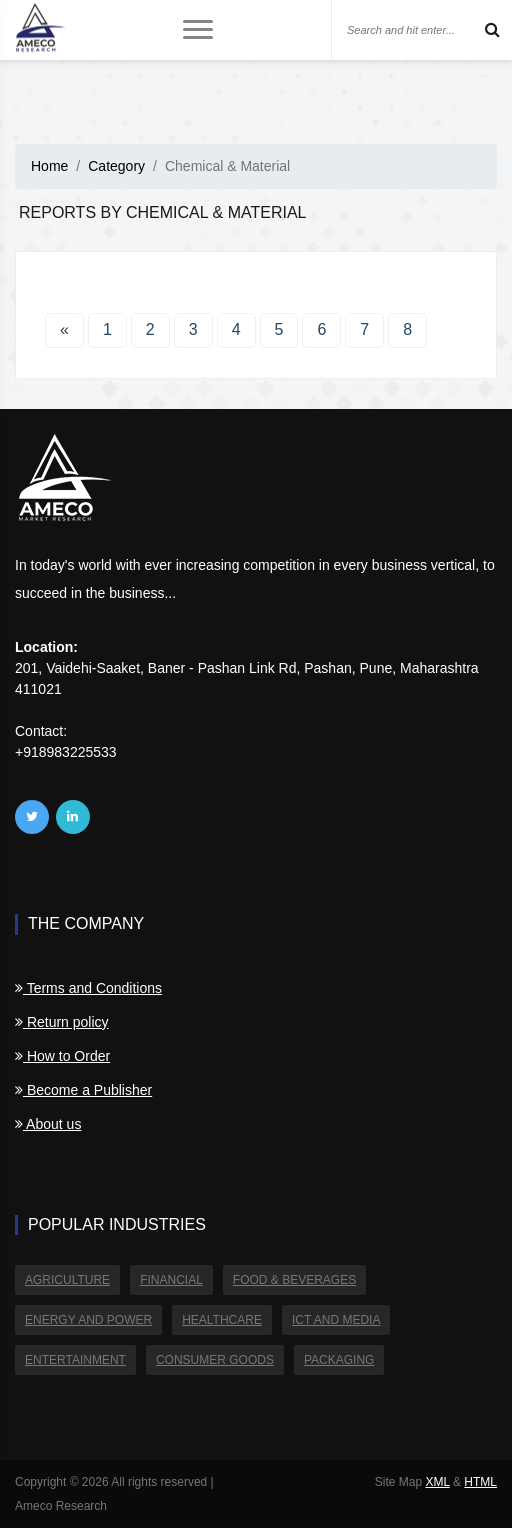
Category (116, 166)
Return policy (62, 1022)
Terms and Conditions (88, 988)
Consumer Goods (215, 1360)
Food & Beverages (294, 1280)
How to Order (62, 1056)
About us (48, 1124)
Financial (171, 1280)
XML (437, 1482)
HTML (480, 1482)
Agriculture (67, 1280)
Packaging (339, 1360)
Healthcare (222, 1320)
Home (49, 166)
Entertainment (75, 1360)
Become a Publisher (83, 1090)
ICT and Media (336, 1320)
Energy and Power (88, 1320)
